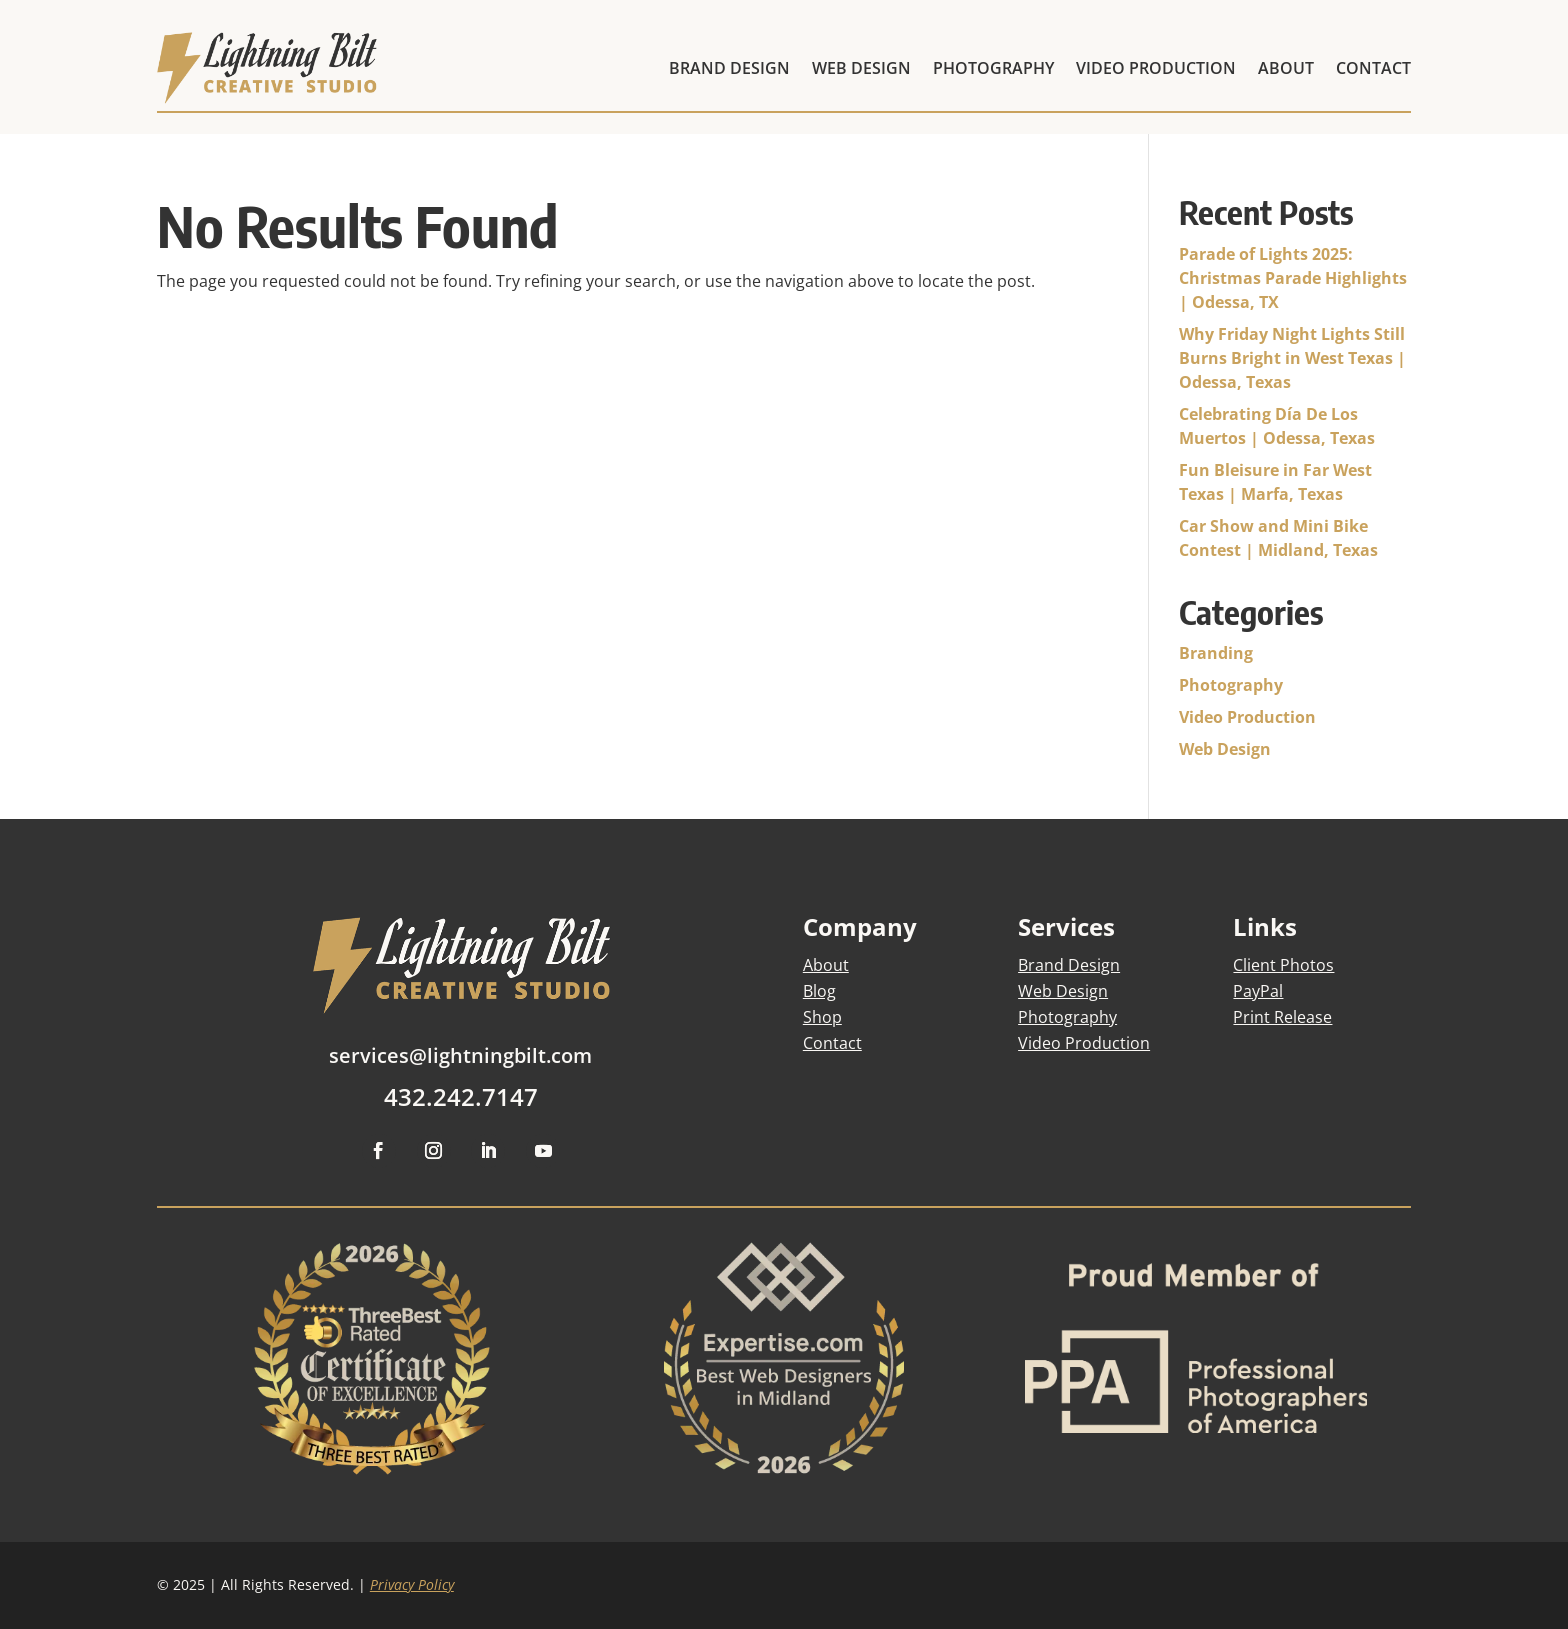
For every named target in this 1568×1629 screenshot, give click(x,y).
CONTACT (1373, 68)
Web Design (1225, 749)
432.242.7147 (461, 1096)
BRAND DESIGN (729, 68)
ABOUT (1286, 68)
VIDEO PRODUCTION (1156, 68)
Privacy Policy (412, 1584)
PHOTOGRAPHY (993, 68)
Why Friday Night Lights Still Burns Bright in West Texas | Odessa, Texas (1292, 358)
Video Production (1247, 717)
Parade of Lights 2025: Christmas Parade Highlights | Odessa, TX (1293, 278)
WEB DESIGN (861, 68)
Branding (1216, 653)
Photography (1231, 685)
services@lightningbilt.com (460, 1055)
